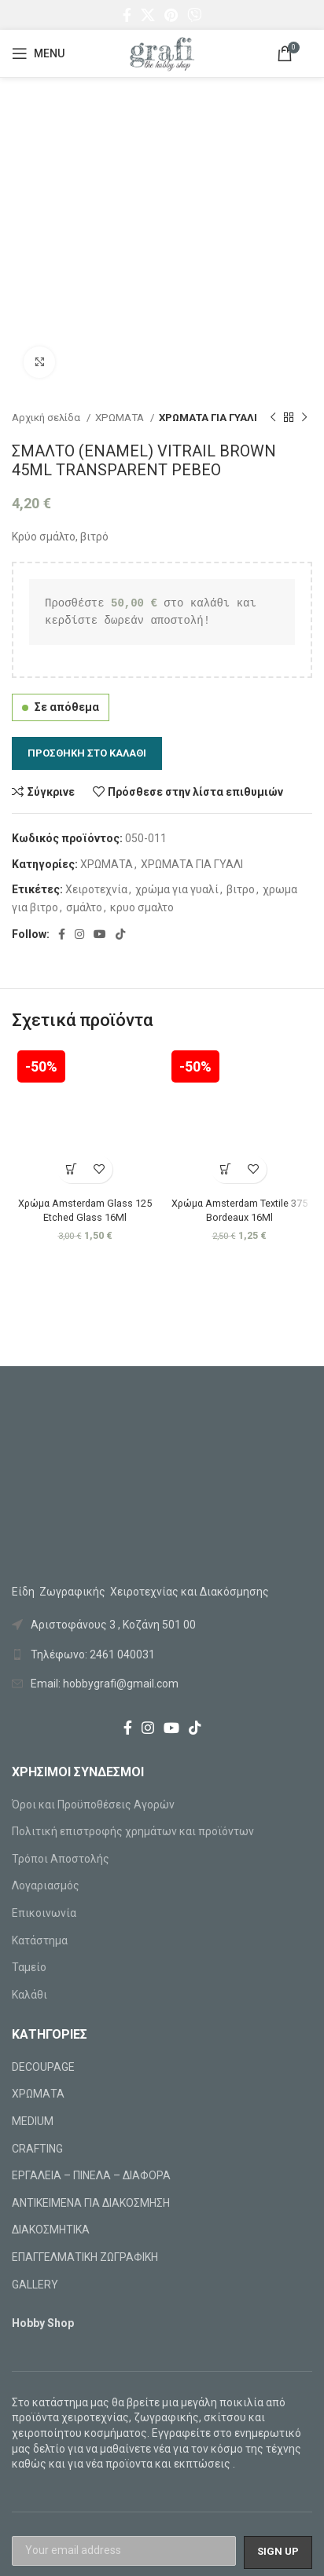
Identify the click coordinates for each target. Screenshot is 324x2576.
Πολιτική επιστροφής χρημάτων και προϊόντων (133, 1831)
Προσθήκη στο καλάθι (87, 753)
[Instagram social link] (79, 934)
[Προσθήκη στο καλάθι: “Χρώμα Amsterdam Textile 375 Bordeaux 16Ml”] (225, 1169)
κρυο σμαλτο (142, 907)
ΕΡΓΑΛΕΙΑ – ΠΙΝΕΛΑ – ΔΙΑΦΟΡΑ (91, 2175)
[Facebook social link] (127, 15)
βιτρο (240, 889)
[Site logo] (162, 52)
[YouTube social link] (100, 934)
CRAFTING (37, 2148)
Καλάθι (29, 1994)
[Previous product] (273, 418)
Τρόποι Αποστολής (60, 1858)
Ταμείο (29, 1967)
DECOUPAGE (43, 2067)
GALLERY (35, 2284)
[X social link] (148, 15)
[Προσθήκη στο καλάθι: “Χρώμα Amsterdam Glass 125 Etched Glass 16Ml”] (71, 1169)
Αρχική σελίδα (47, 417)
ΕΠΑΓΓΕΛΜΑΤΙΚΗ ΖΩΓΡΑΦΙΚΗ (85, 2257)
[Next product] (304, 418)
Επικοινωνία (44, 1913)
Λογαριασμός (45, 1885)
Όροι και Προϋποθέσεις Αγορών (93, 1804)
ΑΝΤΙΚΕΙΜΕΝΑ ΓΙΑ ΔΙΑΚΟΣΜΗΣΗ (91, 2203)
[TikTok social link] (120, 934)
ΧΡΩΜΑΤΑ (120, 417)
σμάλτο (84, 907)
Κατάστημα (40, 1940)
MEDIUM (32, 2121)
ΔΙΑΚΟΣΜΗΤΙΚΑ (51, 2229)
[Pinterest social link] (171, 15)
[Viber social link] (194, 15)
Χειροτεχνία (96, 889)
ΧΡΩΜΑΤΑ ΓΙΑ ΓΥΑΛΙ (208, 417)
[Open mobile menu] (38, 53)
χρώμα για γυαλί (177, 889)
